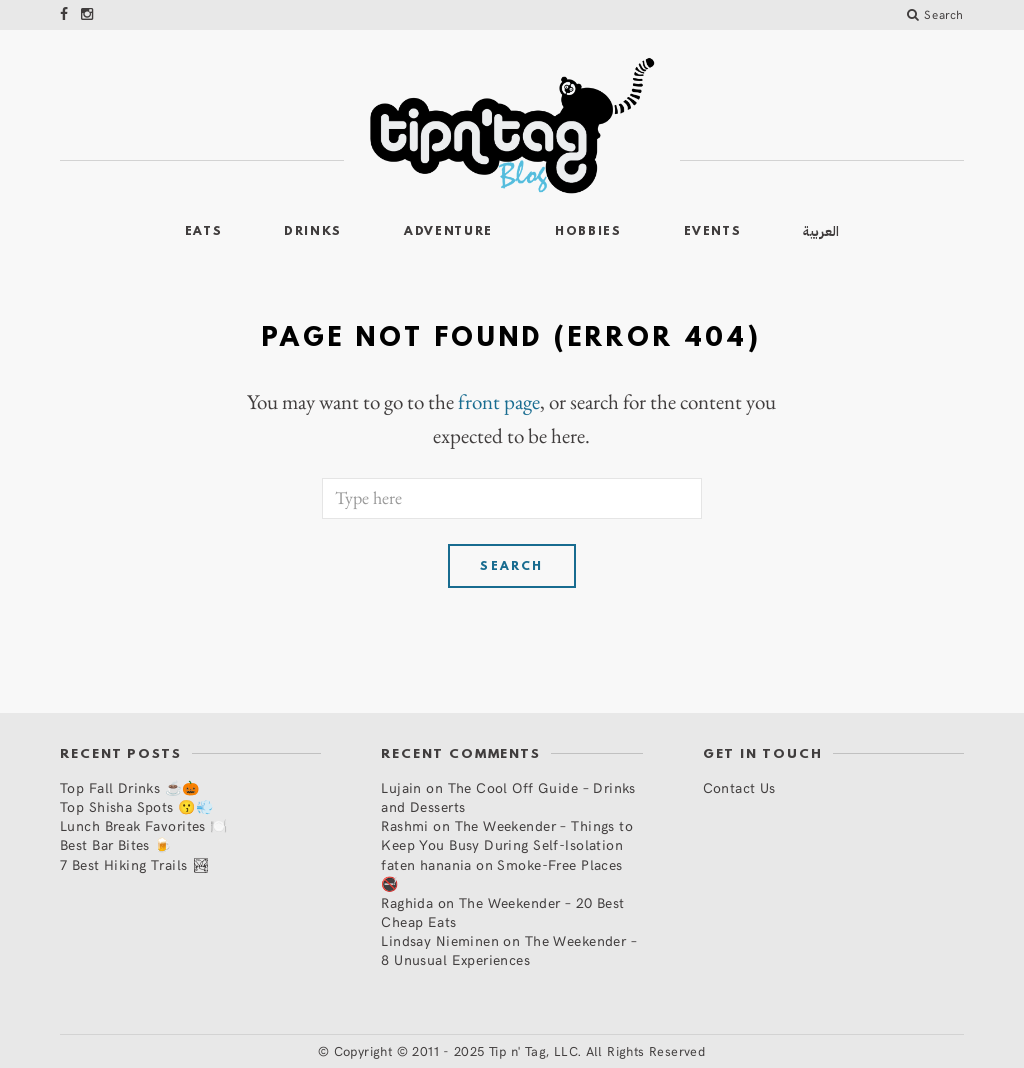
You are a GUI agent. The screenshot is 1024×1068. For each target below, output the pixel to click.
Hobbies (588, 232)
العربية (821, 231)
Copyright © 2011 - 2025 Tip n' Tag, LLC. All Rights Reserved (520, 1051)
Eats (204, 232)
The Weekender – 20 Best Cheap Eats (502, 912)
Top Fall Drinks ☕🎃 (130, 787)
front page (499, 402)
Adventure (448, 232)
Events (713, 232)
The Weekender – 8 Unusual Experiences (509, 950)
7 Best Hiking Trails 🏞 (135, 864)
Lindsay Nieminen (440, 940)
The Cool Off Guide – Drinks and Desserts (508, 797)
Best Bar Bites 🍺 (116, 844)
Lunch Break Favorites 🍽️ (144, 825)
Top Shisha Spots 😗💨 (136, 806)
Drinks (313, 232)
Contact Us (739, 787)
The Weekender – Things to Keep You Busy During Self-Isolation (507, 835)
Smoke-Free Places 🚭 (501, 874)
